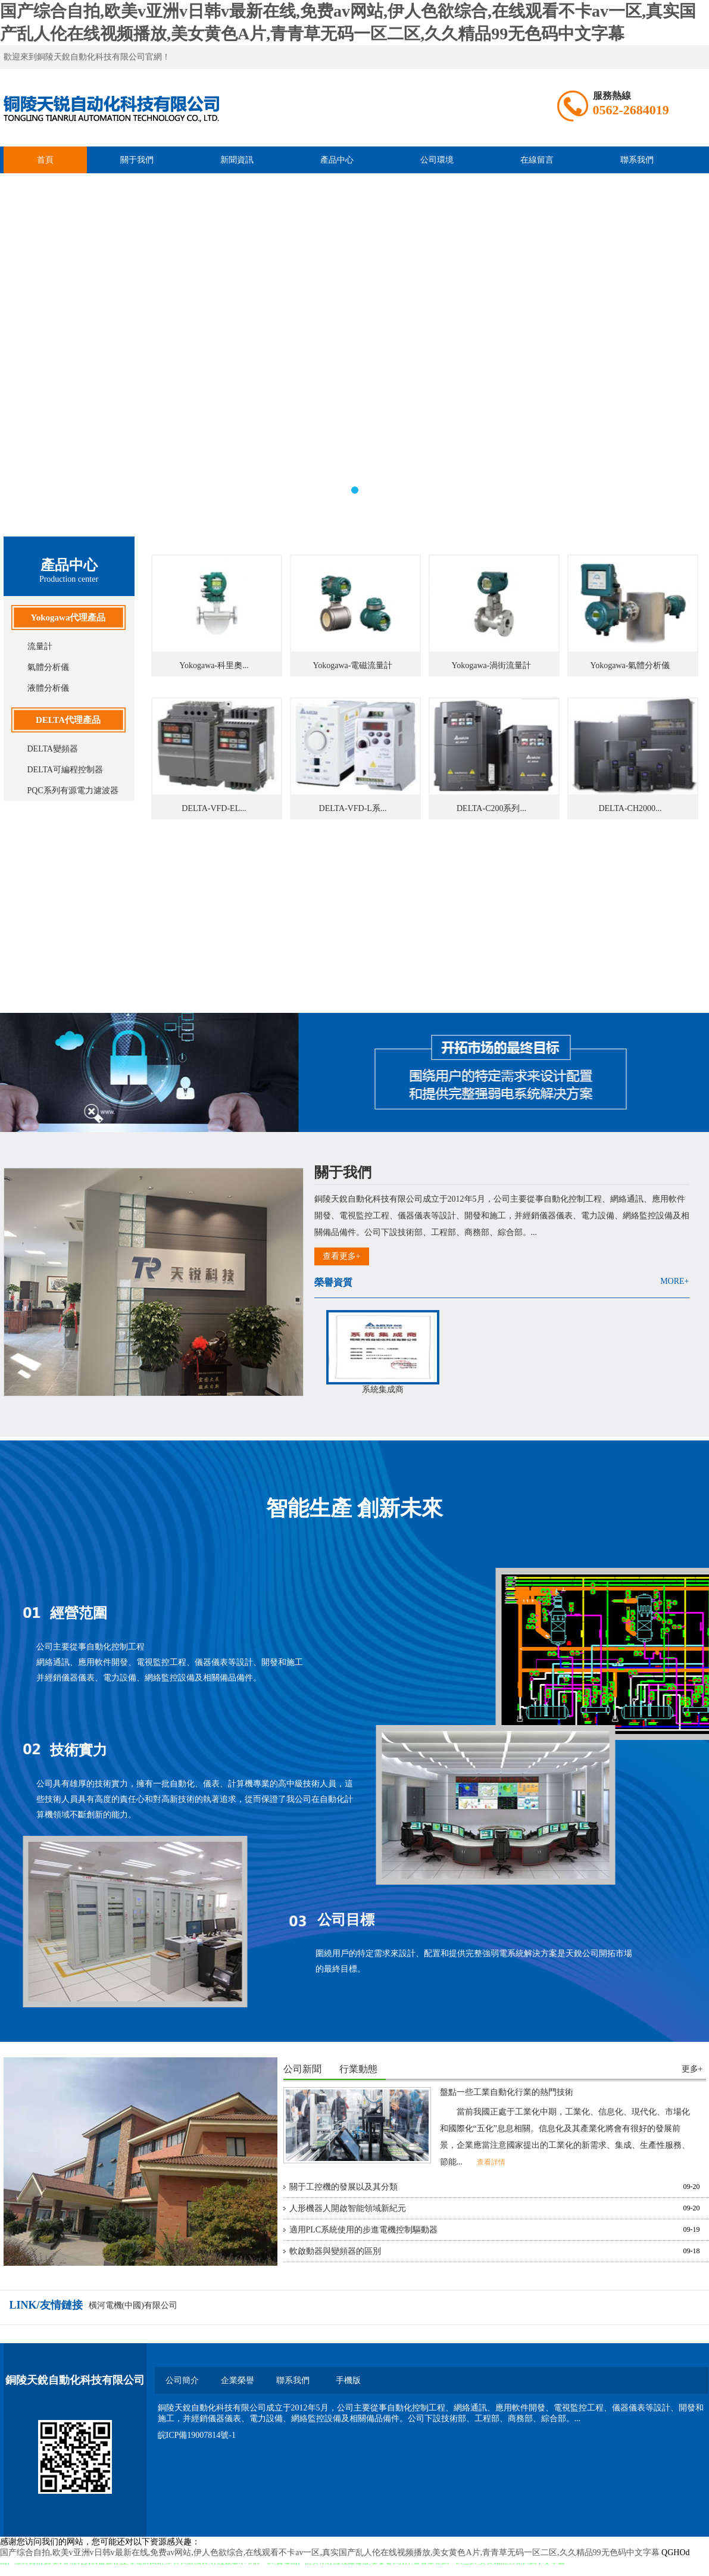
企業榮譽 (237, 2380)
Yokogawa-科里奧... (213, 665)
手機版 (348, 2380)
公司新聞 (302, 2069)
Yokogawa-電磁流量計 (353, 665)
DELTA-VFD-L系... (353, 808)
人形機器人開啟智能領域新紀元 (347, 2208)
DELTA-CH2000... (629, 808)
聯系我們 (637, 159)
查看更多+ (342, 1256)
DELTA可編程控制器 (65, 769)
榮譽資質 (333, 1282)
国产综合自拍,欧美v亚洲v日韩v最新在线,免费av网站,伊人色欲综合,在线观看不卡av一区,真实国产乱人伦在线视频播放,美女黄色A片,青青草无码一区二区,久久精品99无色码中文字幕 (330, 2552)
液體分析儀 (48, 688)
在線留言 (537, 159)
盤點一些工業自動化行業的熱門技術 (506, 2092)
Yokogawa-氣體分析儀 (630, 665)
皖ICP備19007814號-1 (197, 2435)
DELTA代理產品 (68, 720)
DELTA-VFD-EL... (214, 808)
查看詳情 (491, 2162)
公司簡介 (182, 2380)
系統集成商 (383, 1389)
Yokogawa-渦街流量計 (492, 665)
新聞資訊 (237, 159)
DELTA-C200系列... (491, 808)
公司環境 (437, 159)
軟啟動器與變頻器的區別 (335, 2251)
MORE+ (674, 1281)
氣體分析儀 (48, 667)
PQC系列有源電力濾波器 (72, 790)
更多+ (692, 2068)
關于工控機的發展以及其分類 (343, 2186)
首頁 (45, 159)
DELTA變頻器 (52, 748)
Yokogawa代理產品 (68, 617)
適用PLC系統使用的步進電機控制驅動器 (363, 2229)
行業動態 (358, 2069)
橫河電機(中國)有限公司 (133, 2305)
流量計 (39, 646)
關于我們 (137, 159)
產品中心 (337, 159)
